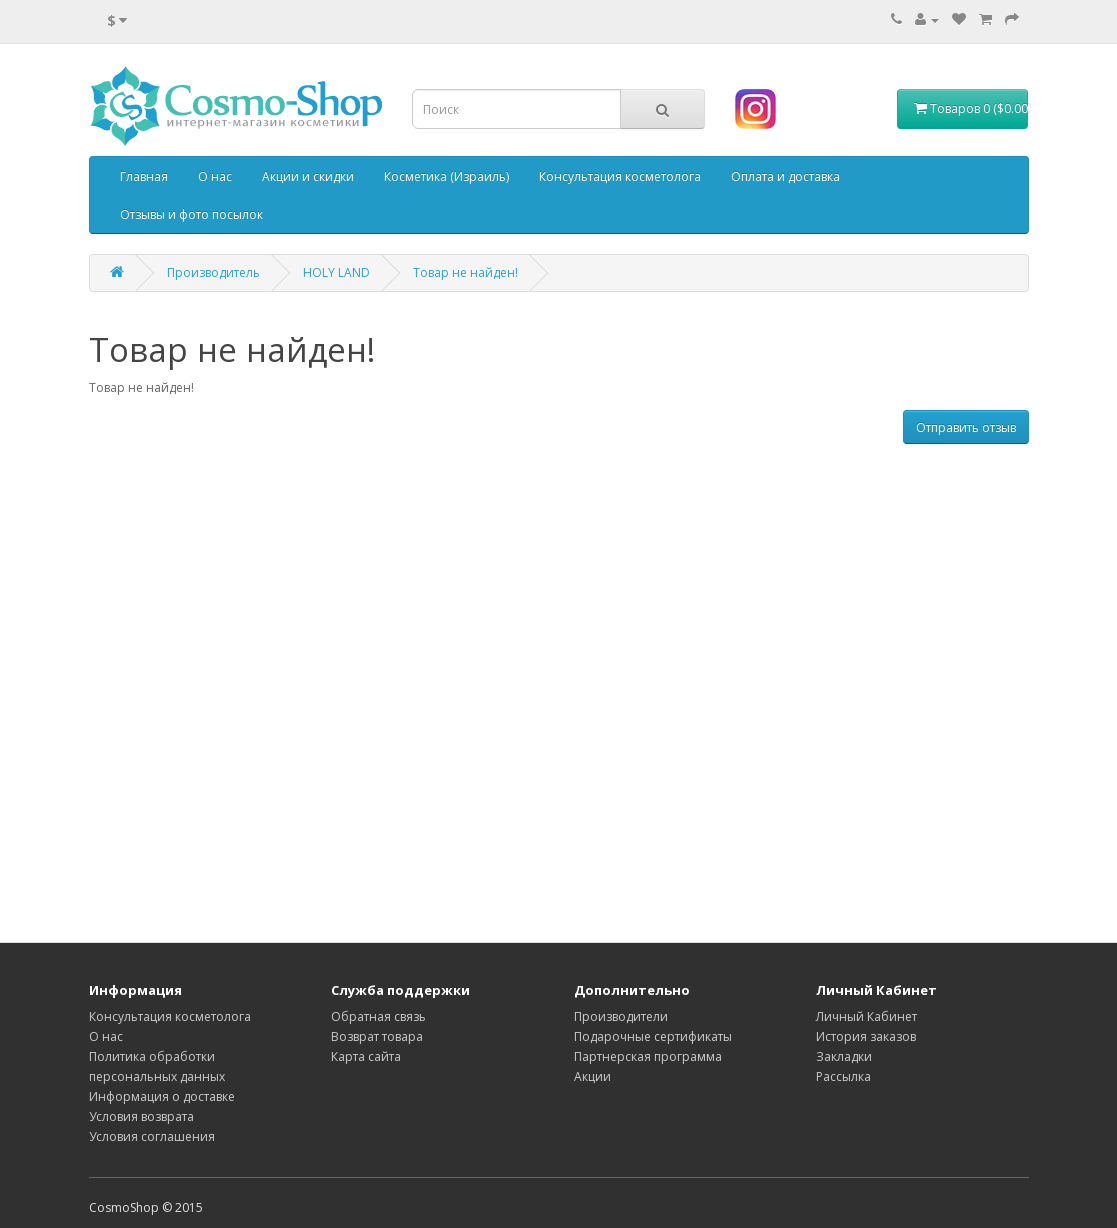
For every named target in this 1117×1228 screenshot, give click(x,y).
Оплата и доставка (785, 176)
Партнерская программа (648, 1056)
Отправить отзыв (966, 427)
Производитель (213, 272)
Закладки (844, 1056)
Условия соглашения (152, 1136)
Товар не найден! (465, 272)
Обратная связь (378, 1016)
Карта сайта (366, 1056)
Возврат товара (377, 1036)
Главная (144, 176)
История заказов (866, 1036)
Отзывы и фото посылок (191, 214)
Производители (621, 1016)
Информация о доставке (162, 1096)
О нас (215, 176)
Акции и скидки (308, 176)
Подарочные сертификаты (653, 1036)
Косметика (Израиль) (446, 176)
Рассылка (843, 1076)
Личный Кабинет (866, 1016)
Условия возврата (141, 1116)
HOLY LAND (336, 272)
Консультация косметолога (620, 176)
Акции (592, 1076)
